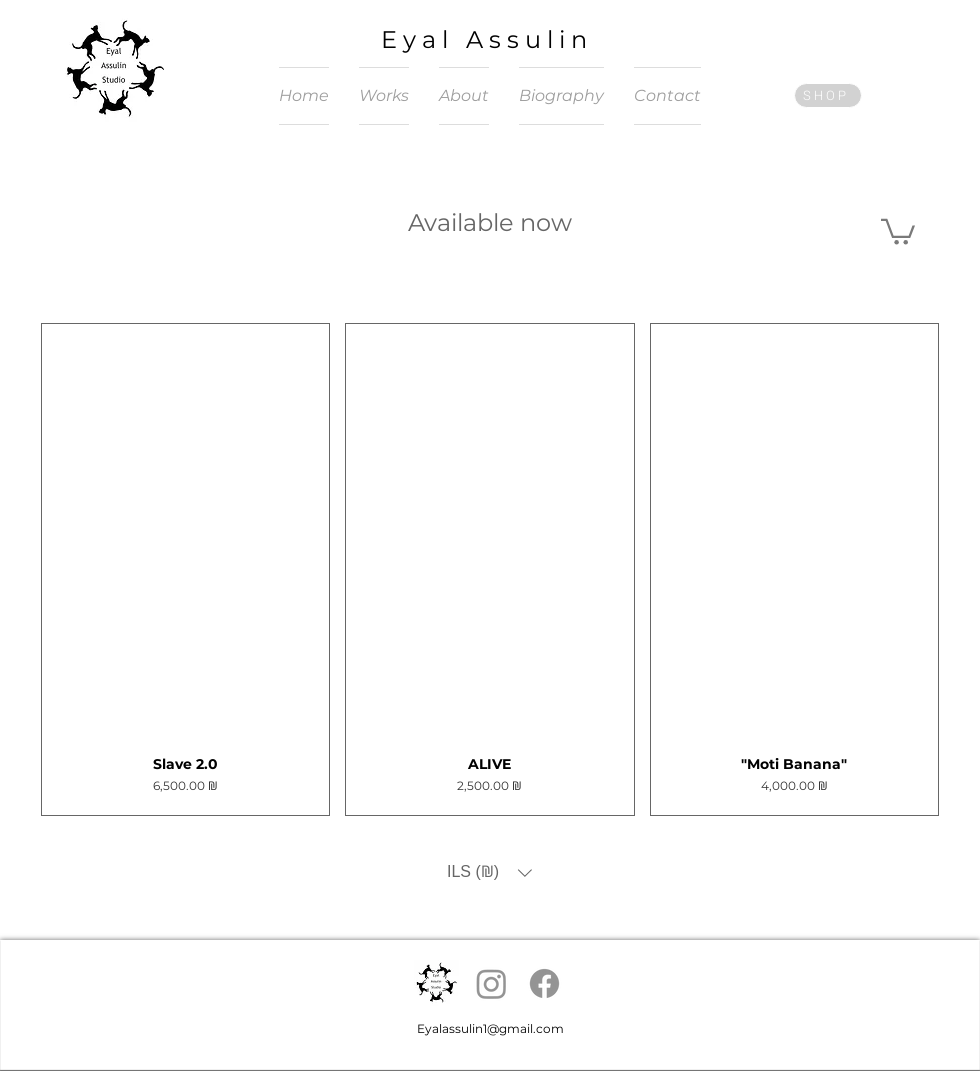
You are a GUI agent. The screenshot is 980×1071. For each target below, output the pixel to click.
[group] (490, 569)
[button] (898, 230)
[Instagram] (491, 983)
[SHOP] (828, 95)
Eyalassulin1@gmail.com (490, 1028)
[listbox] (489, 873)
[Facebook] (544, 983)
